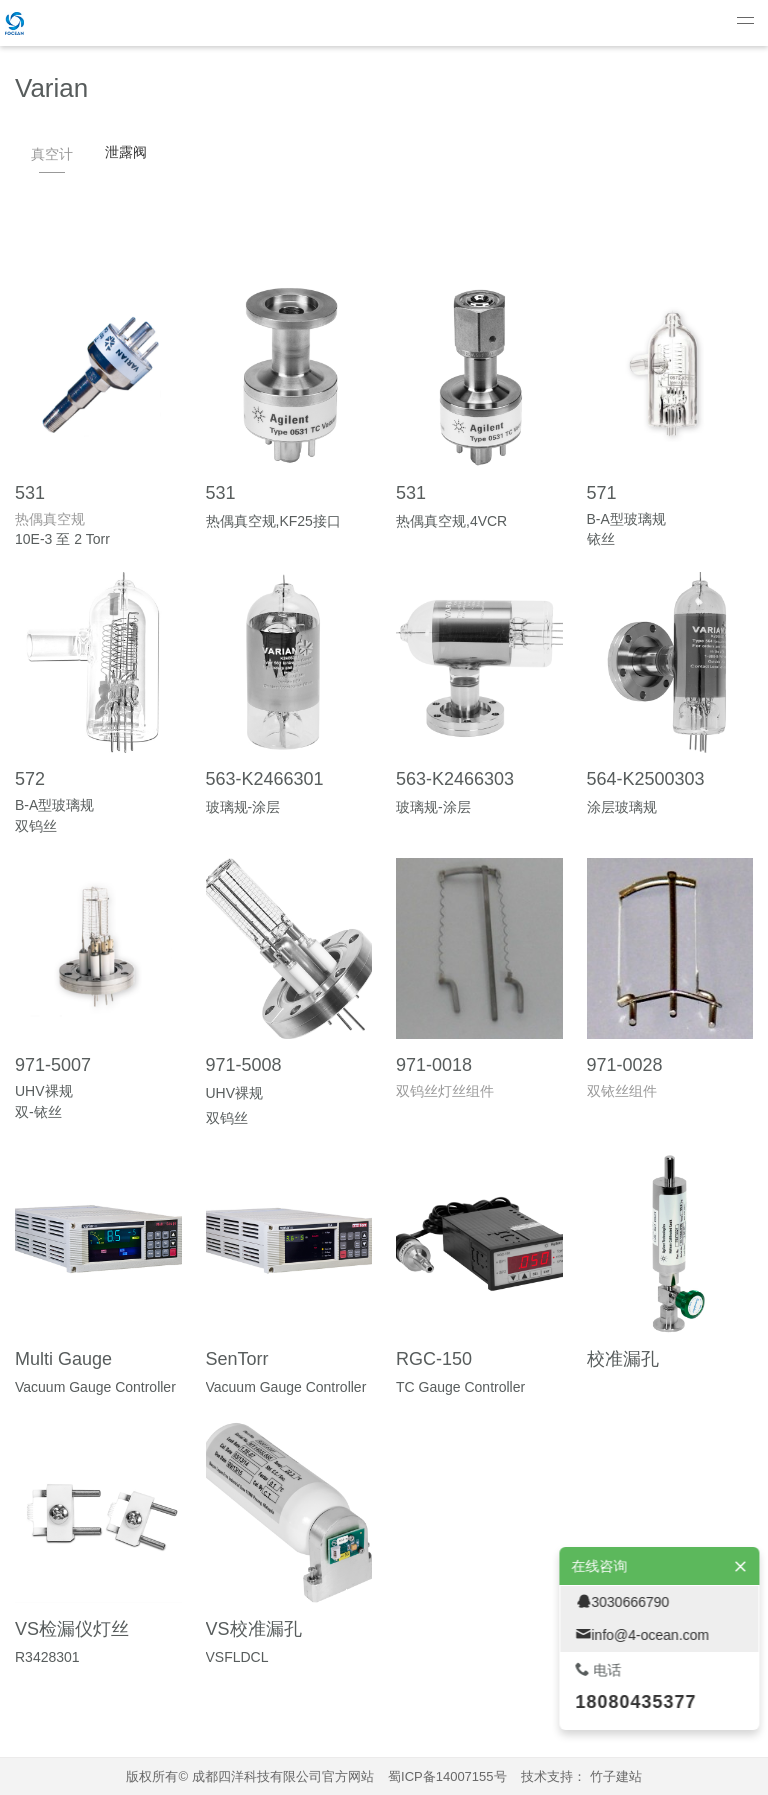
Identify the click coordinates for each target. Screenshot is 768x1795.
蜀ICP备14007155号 (447, 1776)
